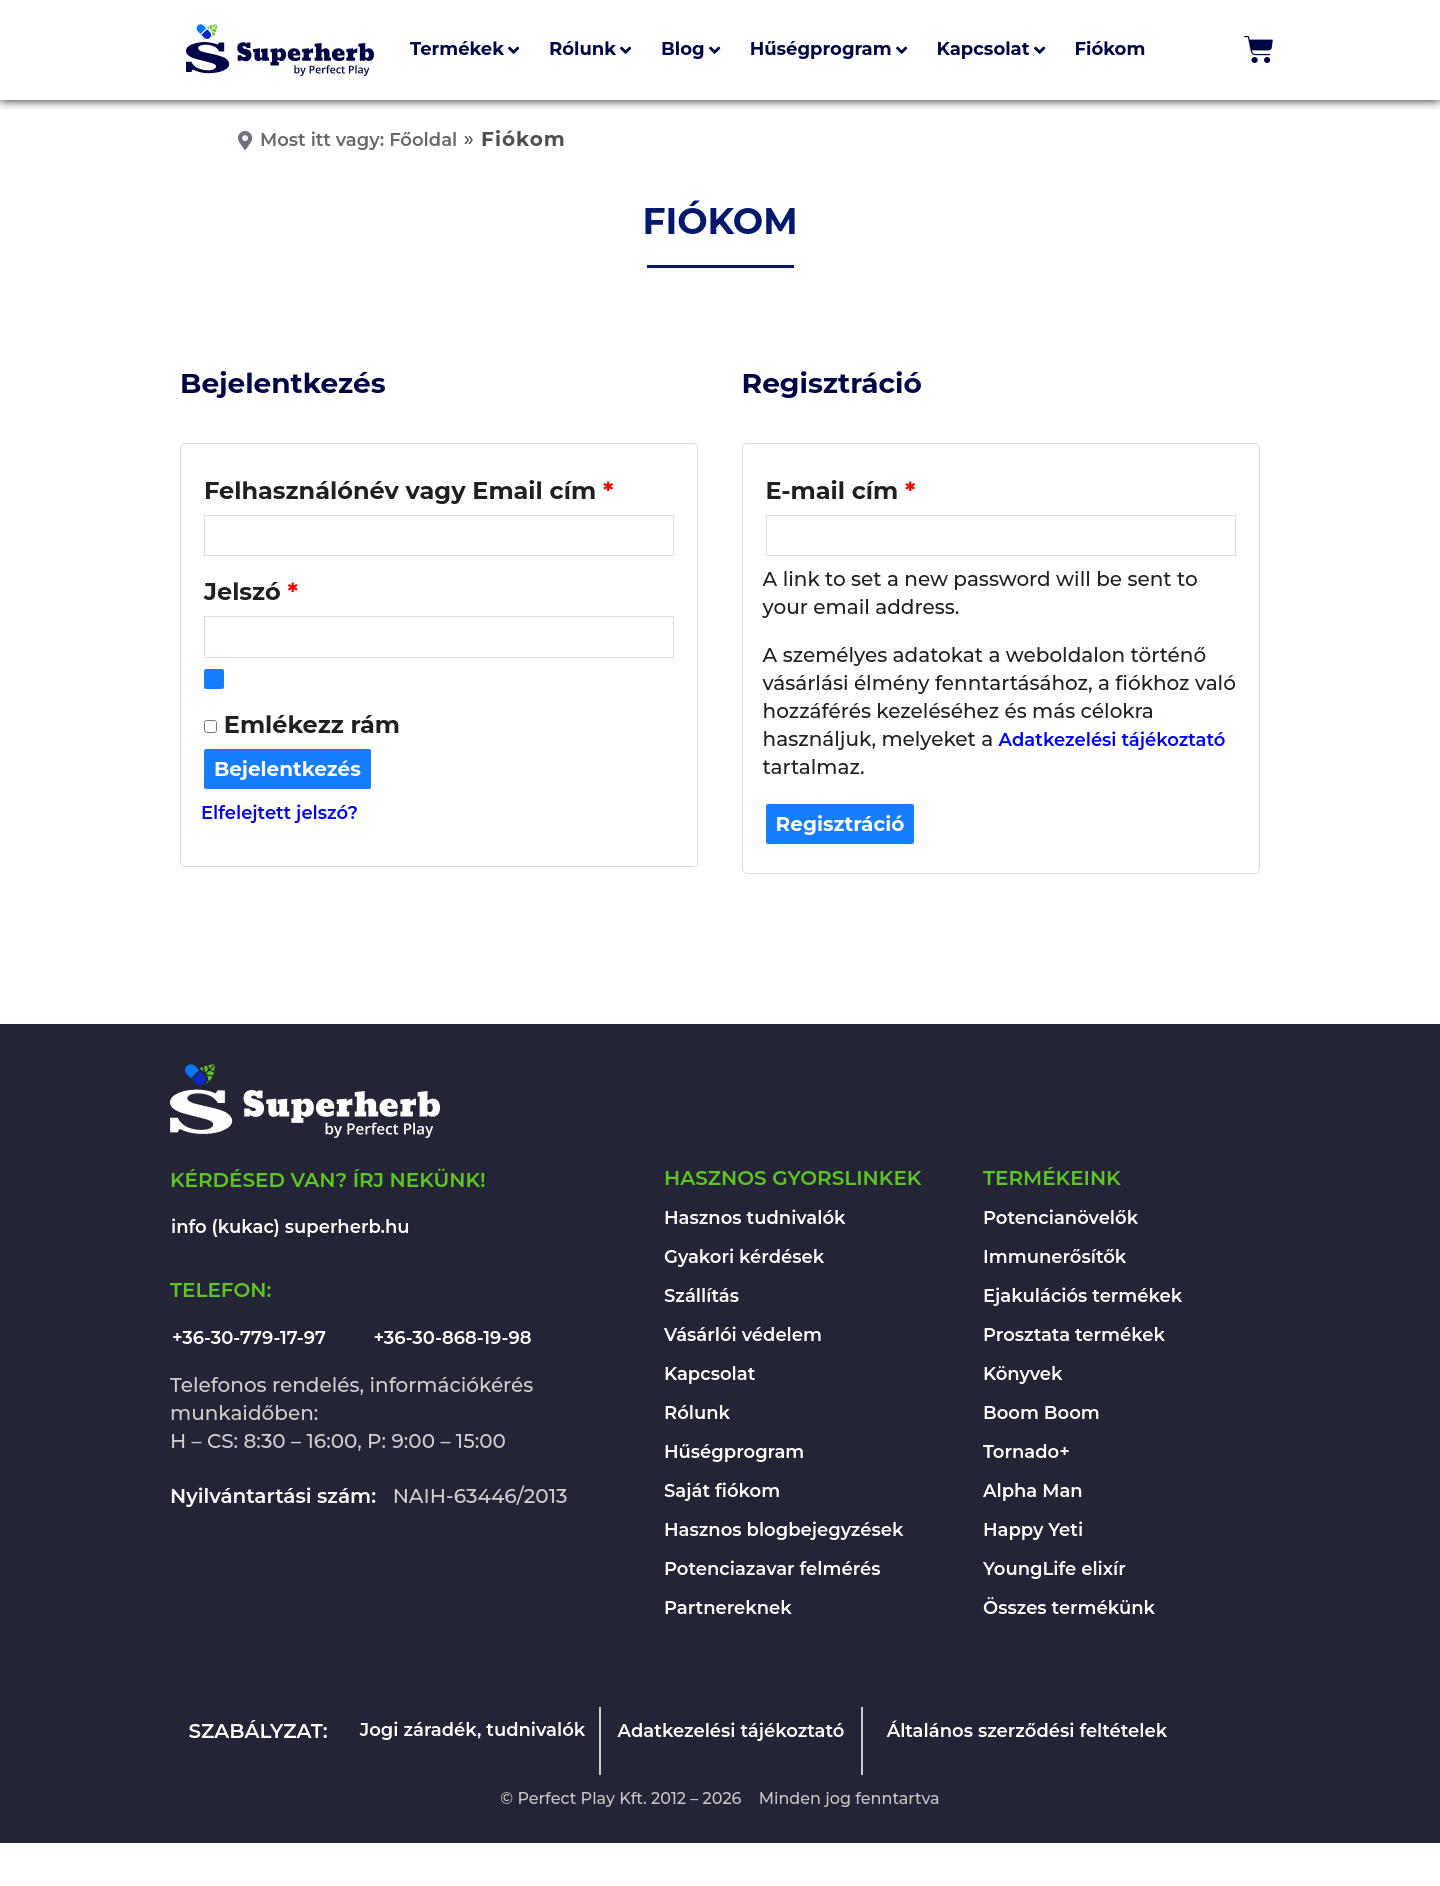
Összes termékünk (1069, 1611)
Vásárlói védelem (743, 1338)
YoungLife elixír (1054, 1572)
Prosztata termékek (1074, 1338)
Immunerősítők (1054, 1260)
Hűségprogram (734, 1455)
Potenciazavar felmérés (772, 1572)
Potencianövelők (1060, 1221)
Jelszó (305, 590)
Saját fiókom (722, 1494)
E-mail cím (895, 486)
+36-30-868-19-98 (453, 1341)
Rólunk (697, 1416)
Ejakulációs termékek (1082, 1299)
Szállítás (701, 1299)
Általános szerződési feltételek (1027, 1734)
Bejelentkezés (287, 773)
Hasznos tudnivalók (755, 1221)
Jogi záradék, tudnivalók (472, 1733)
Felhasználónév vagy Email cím (439, 486)
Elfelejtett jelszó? (279, 817)
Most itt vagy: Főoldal (358, 140)
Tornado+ (1026, 1455)
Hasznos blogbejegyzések (783, 1533)
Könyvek (1022, 1377)
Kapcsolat (709, 1377)
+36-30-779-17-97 (249, 1341)
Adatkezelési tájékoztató (1112, 743)
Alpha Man (1033, 1494)
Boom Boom (1041, 1416)
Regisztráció (840, 827)
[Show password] (214, 683)
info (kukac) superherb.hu (290, 1230)
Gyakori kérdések (744, 1260)
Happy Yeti (1033, 1533)
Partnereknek (728, 1611)
